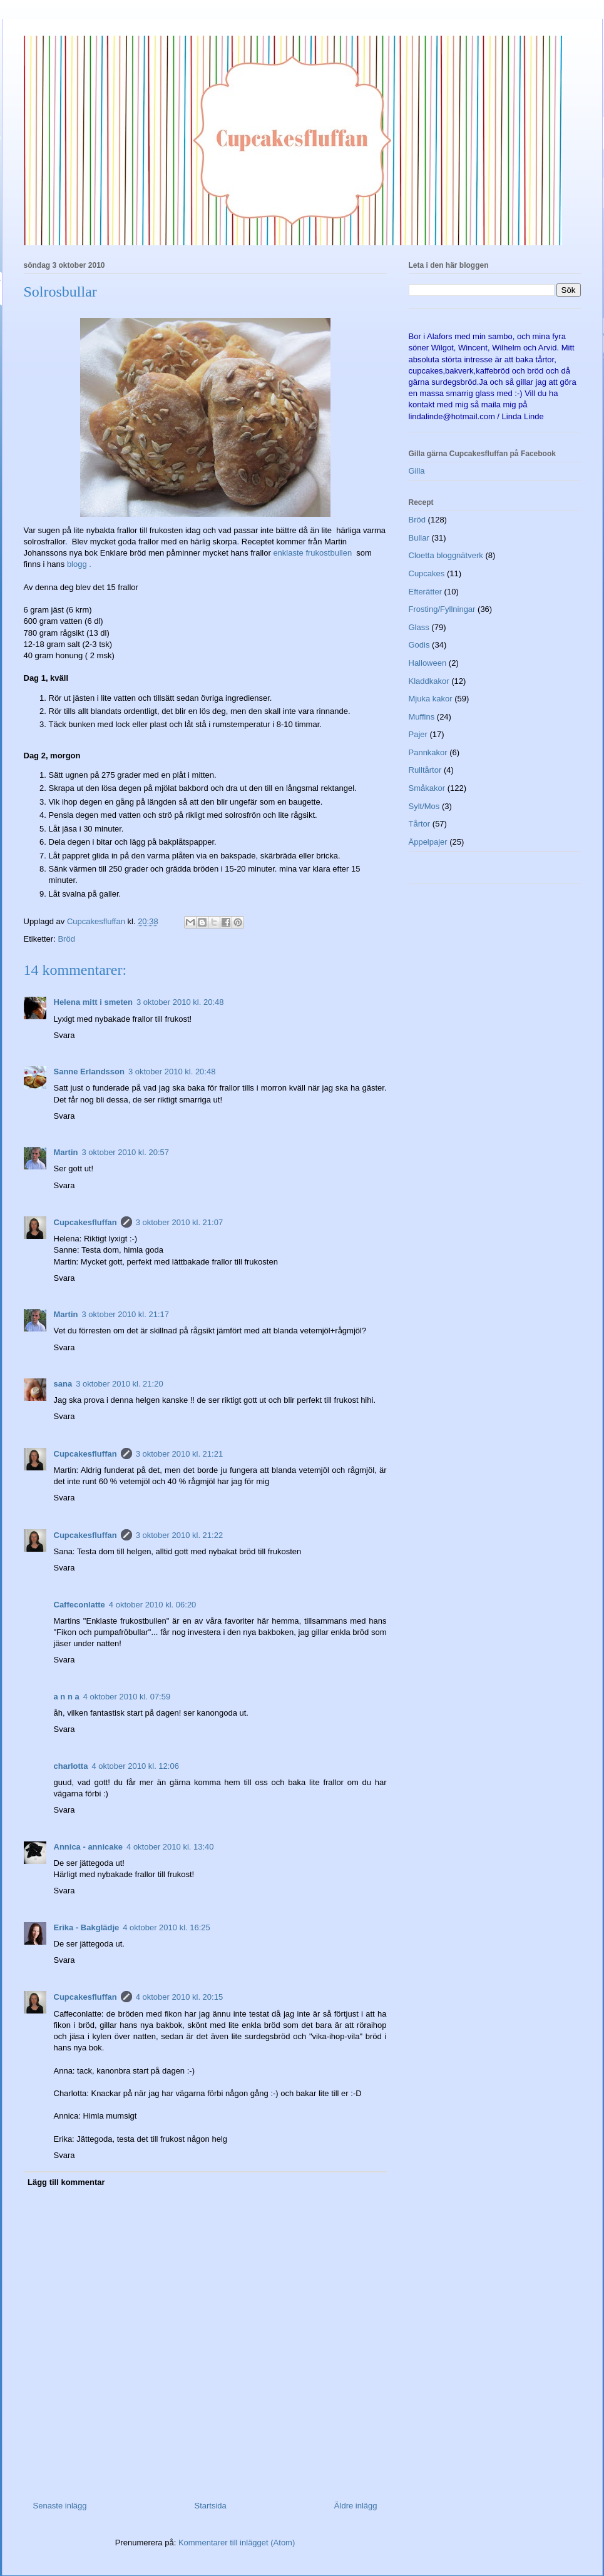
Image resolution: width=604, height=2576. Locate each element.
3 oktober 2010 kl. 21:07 (179, 1222)
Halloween (428, 663)
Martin (66, 1152)
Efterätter (425, 591)
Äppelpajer (428, 842)
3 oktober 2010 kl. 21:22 (179, 1535)
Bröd (66, 939)
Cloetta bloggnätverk (446, 555)
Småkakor (427, 788)
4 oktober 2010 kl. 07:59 (127, 1696)
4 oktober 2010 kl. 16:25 (166, 1927)
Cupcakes (427, 573)
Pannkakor (428, 752)
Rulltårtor (425, 770)
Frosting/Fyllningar (442, 609)
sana (63, 1383)
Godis (419, 644)
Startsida (211, 2505)
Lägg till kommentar (66, 2182)
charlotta (71, 1766)
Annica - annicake (88, 1846)
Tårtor (420, 823)
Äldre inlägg (355, 2505)
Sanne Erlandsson (89, 1071)
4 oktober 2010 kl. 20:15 (179, 1997)
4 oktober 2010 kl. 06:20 (153, 1604)
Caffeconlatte (79, 1604)
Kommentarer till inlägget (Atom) (236, 2542)
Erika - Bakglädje (87, 1927)
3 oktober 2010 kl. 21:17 (126, 1314)
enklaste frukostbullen (314, 552)
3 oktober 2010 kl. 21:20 (119, 1383)
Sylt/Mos (424, 806)
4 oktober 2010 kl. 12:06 (135, 1766)
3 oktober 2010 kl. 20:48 (180, 1002)
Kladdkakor (429, 681)
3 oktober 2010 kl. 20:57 (126, 1152)
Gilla (417, 471)
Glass (419, 627)
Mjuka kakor (431, 698)
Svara (64, 1035)
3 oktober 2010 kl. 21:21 (179, 1454)
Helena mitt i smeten (93, 1002)
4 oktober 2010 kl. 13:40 (170, 1846)
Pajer (418, 734)
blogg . (79, 564)
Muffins (422, 716)
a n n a (66, 1696)
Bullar (419, 537)
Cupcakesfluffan (85, 1222)
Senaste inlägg (60, 2505)
